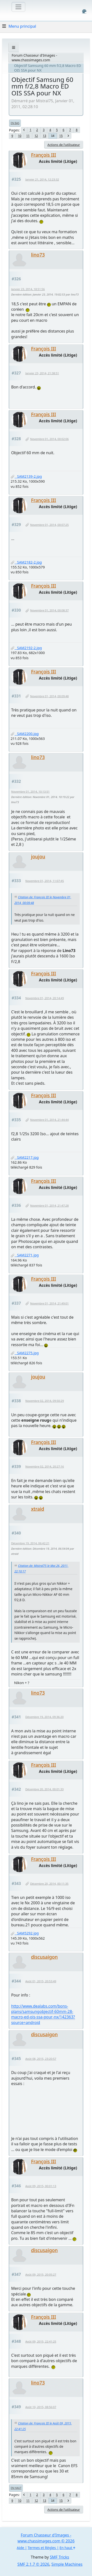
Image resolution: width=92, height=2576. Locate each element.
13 (44, 136)
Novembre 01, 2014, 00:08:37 (49, 610)
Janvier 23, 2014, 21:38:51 (42, 373)
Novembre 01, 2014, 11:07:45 (44, 881)
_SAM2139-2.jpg (26, 476)
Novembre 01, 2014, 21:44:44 (49, 1119)
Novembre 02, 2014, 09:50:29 (44, 1401)
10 (19, 136)
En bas (15, 123)
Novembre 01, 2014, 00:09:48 (49, 696)
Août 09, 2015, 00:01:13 (40, 2186)
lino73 (38, 254)
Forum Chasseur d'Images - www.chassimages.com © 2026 (46, 2538)
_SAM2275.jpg (25, 1353)
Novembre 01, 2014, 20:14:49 (44, 998)
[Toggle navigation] (18, 7)
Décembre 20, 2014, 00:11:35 (49, 1883)
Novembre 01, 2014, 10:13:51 (30, 791)
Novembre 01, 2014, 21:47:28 (49, 1205)
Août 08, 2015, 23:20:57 (40, 2059)
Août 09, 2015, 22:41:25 (40, 2341)
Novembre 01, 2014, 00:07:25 (49, 525)
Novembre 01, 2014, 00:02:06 (49, 439)
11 (28, 136)
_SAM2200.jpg (25, 733)
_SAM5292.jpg (25, 1933)
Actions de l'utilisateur (63, 144)
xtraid (37, 1509)
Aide (20, 2547)
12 (36, 136)
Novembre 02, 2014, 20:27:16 (44, 1466)
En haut (16, 2488)
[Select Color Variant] (84, 11)
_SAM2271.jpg (25, 1255)
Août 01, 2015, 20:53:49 (40, 1981)
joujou (38, 856)
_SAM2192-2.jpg (26, 647)
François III (43, 155)
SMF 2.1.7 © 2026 (33, 2564)
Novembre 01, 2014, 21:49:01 (49, 1303)
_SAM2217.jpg (25, 1157)
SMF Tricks (59, 2557)
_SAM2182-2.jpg (26, 562)
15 (61, 136)
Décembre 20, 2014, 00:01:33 (44, 1789)
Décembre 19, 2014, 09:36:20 (44, 1717)
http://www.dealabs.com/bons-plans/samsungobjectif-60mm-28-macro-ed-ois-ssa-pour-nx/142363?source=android (43, 2014)
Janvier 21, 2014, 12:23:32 (42, 179)
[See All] (13, 47)
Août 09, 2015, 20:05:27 (40, 2274)
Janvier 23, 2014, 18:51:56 (28, 289)
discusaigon (44, 1957)
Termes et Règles (42, 2547)
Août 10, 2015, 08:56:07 (40, 2407)
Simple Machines (66, 2564)
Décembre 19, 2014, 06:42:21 (30, 1543)
